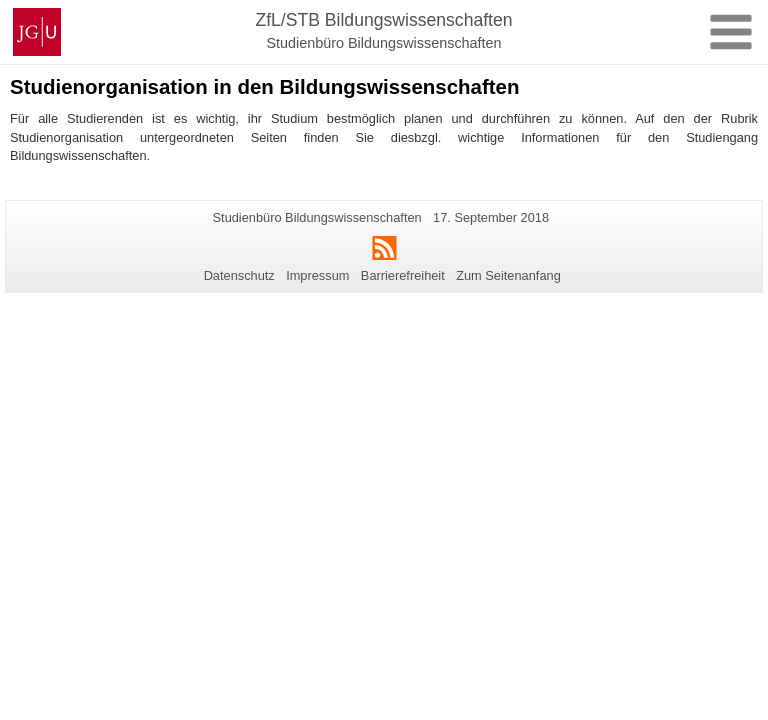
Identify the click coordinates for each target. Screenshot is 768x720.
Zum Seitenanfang (508, 275)
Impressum (317, 275)
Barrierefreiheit (403, 275)
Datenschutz (239, 275)
